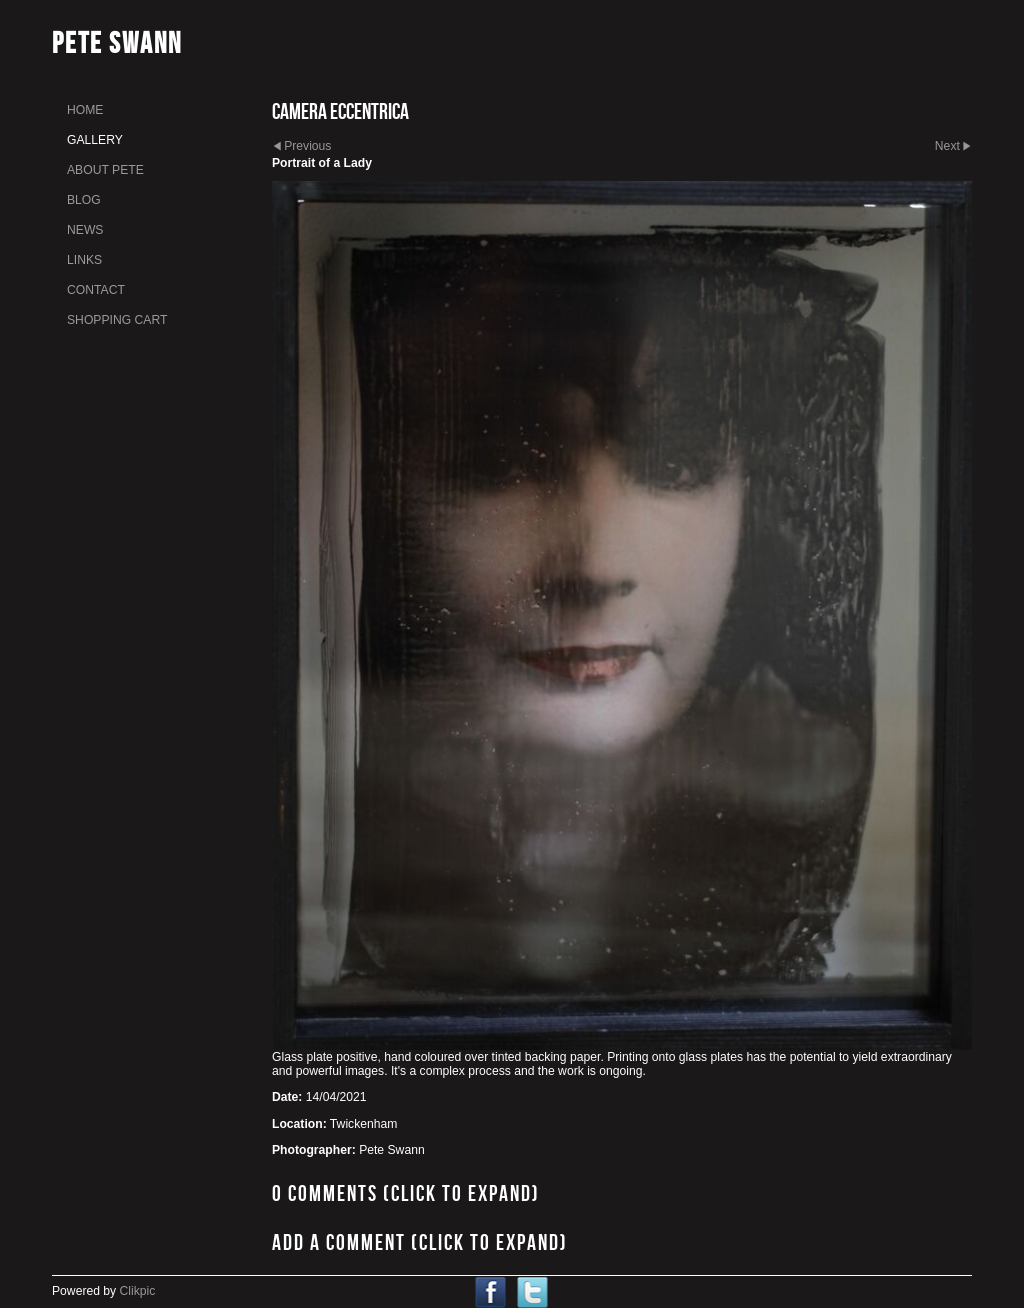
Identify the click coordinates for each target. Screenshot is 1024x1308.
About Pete (105, 170)
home (85, 110)
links (84, 260)
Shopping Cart (117, 320)
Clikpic (138, 1291)
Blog (84, 200)
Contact (96, 290)
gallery (95, 140)
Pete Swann (117, 42)
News (85, 230)
